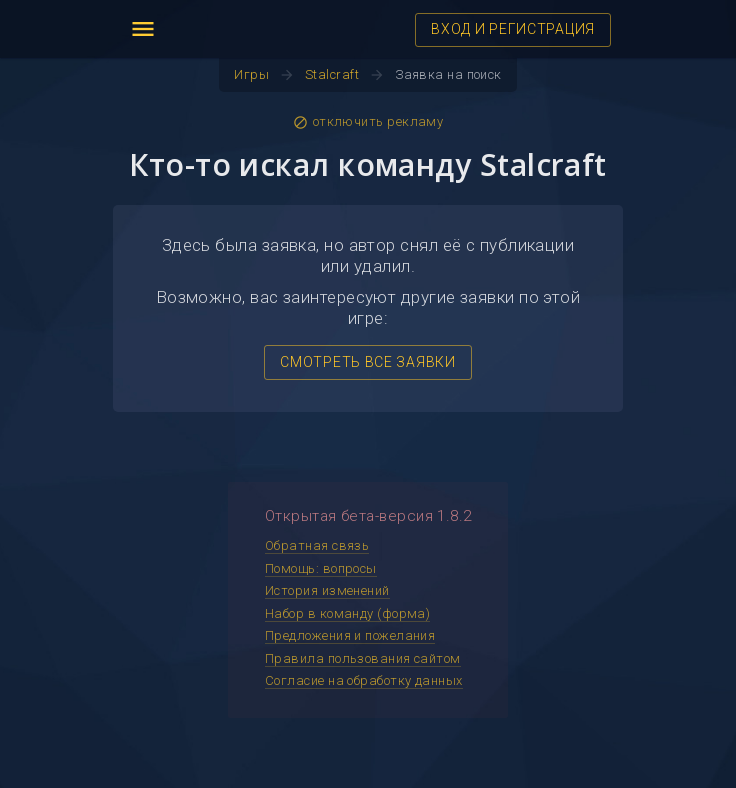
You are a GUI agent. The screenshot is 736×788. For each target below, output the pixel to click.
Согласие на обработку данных (364, 680)
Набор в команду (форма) (347, 613)
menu (143, 29)
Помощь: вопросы (321, 568)
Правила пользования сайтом (363, 658)
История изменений (327, 590)
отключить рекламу (368, 122)
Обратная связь (317, 545)
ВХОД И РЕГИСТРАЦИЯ (513, 29)
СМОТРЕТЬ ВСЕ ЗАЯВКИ (367, 362)
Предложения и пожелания (350, 635)
